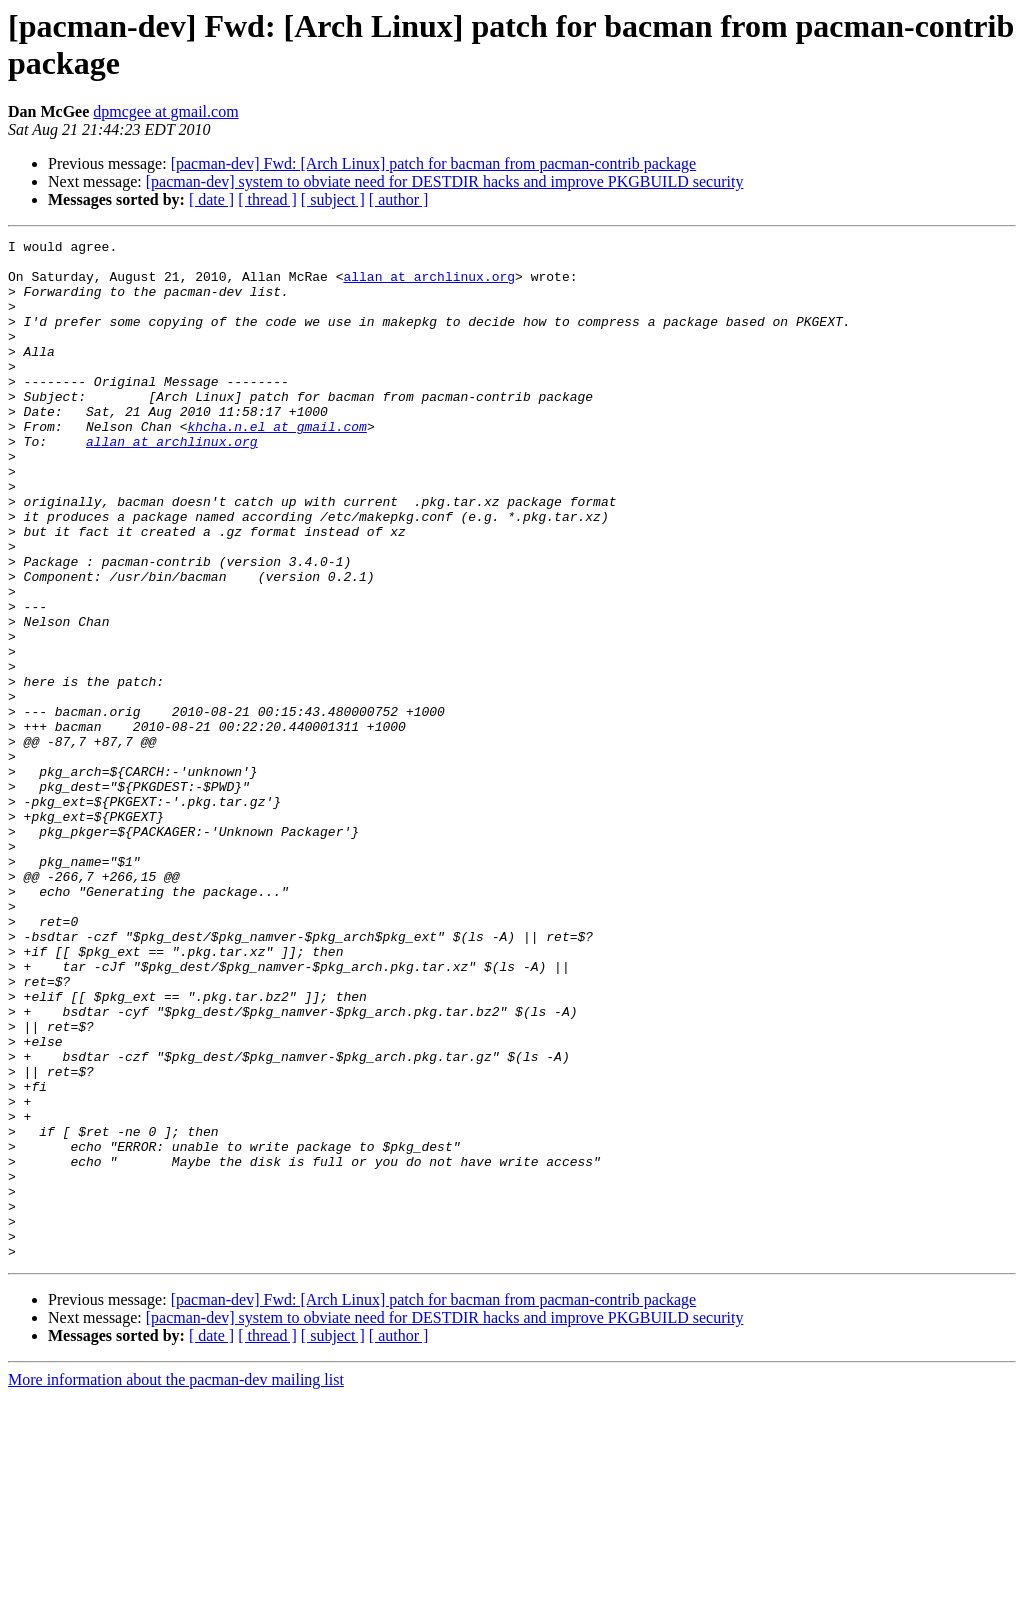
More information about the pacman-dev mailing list (176, 1583)
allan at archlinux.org (429, 285)
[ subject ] (333, 199)
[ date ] (211, 199)
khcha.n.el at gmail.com (276, 465)
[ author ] (399, 199)
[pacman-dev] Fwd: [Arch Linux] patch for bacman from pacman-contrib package (434, 163)
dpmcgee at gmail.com (165, 111)
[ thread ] (267, 199)
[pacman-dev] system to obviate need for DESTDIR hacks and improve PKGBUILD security (445, 181)
